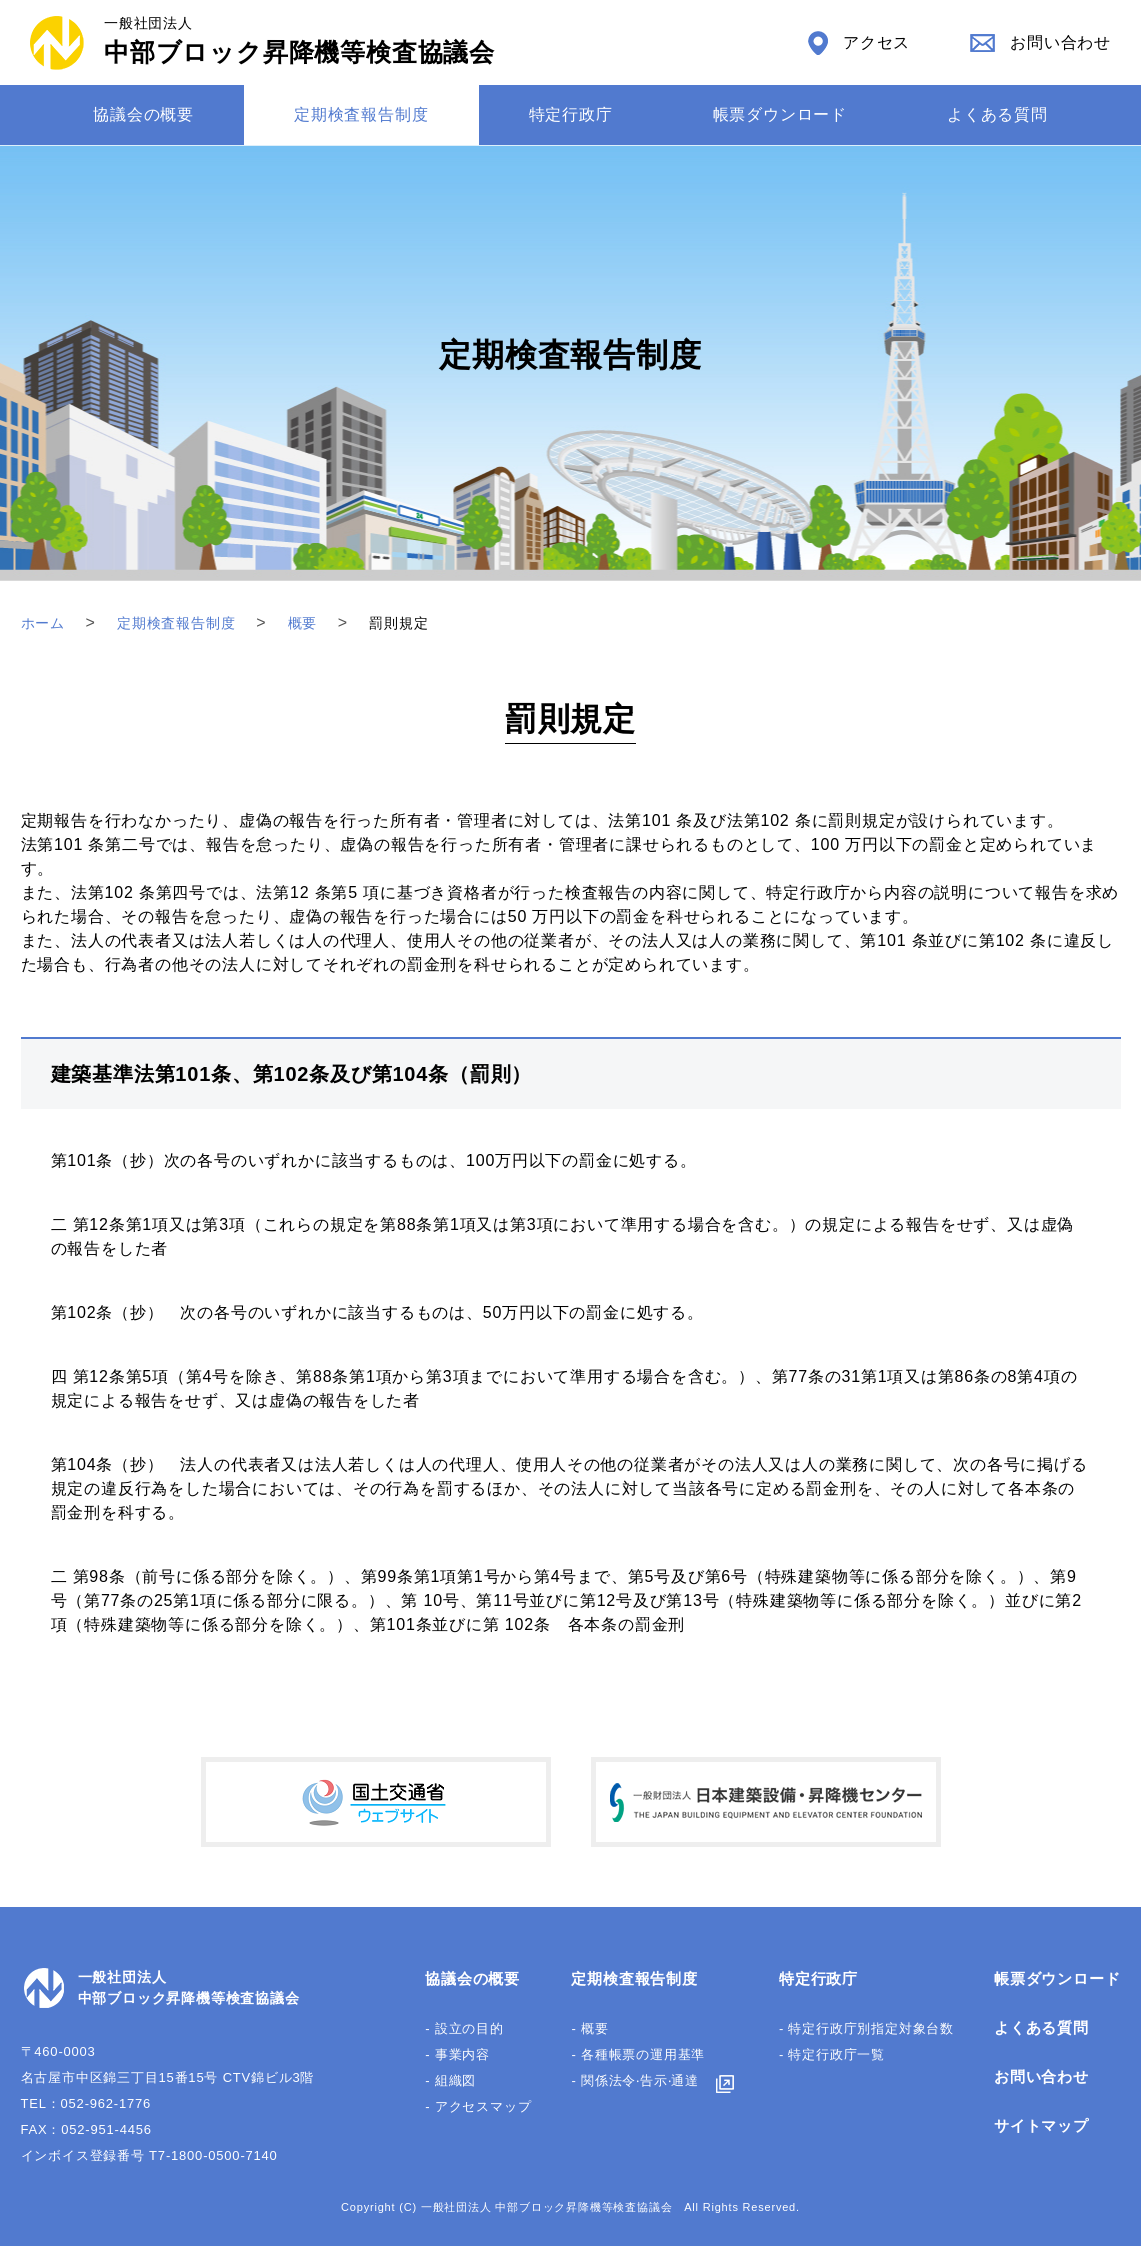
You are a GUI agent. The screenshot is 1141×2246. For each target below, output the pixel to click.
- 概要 (589, 2028)
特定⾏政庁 (571, 114)
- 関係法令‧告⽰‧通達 (635, 2080)
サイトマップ (1041, 2125)
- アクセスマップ (478, 2106)
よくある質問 (997, 114)
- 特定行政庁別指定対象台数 (866, 2028)
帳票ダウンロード (780, 114)
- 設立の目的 (464, 2028)
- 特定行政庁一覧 (832, 2054)
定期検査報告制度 (361, 114)
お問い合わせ (1041, 2076)
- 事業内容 (457, 2054)
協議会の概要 (143, 114)
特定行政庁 (818, 1978)
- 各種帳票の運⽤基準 (638, 2054)
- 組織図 (450, 2080)
